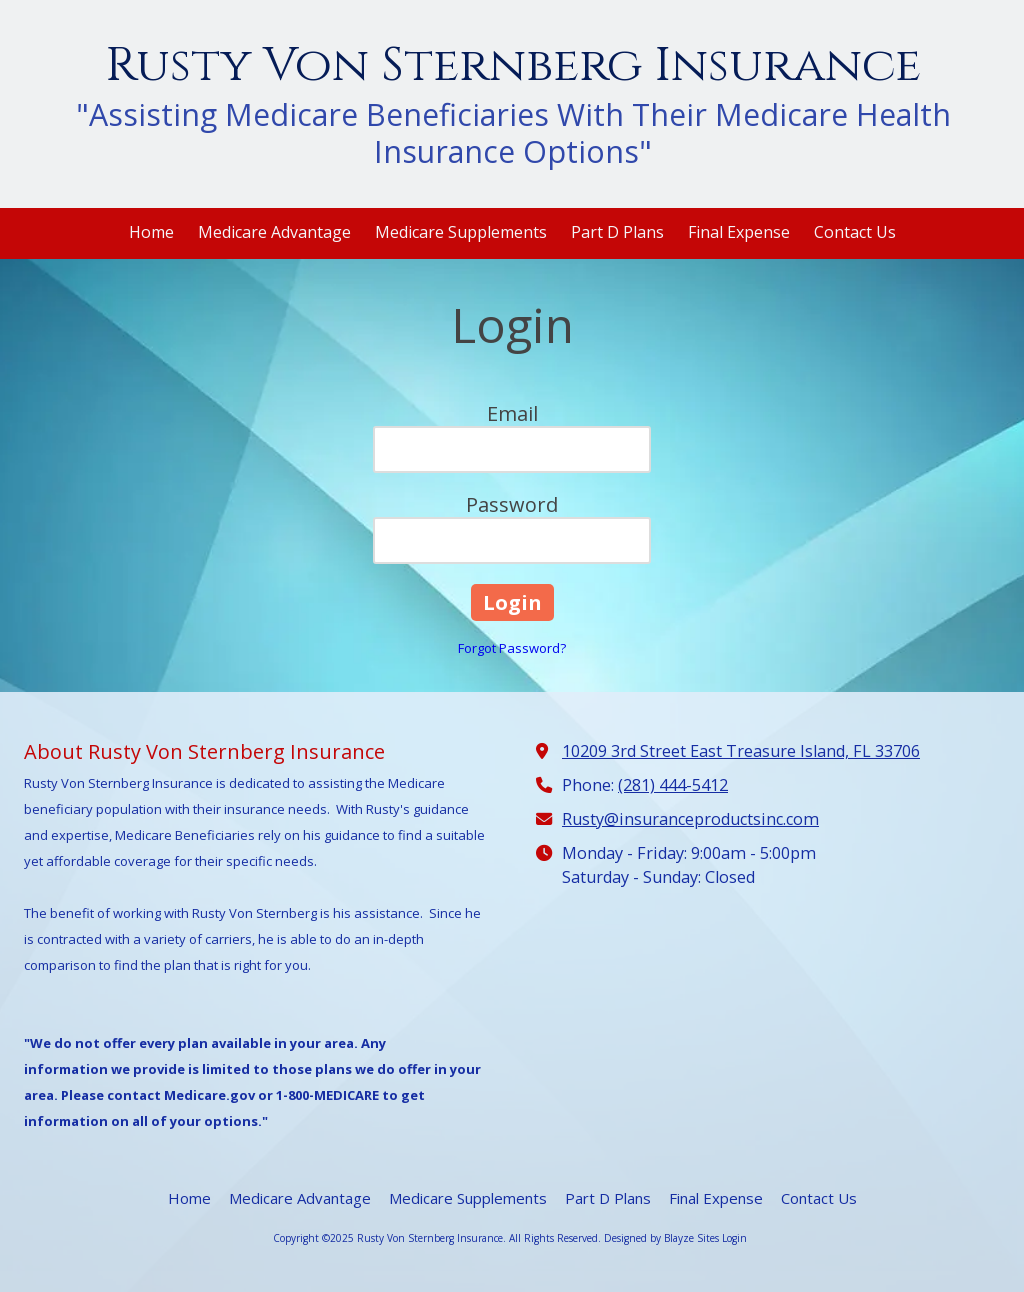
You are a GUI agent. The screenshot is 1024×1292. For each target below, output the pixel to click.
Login (734, 1238)
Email (512, 413)
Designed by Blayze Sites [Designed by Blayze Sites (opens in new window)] (661, 1238)
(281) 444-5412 (673, 785)
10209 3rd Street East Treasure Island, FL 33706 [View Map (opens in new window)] (741, 751)
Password (512, 504)
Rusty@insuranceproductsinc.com (690, 819)
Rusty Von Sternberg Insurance (513, 65)
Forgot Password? (512, 648)
